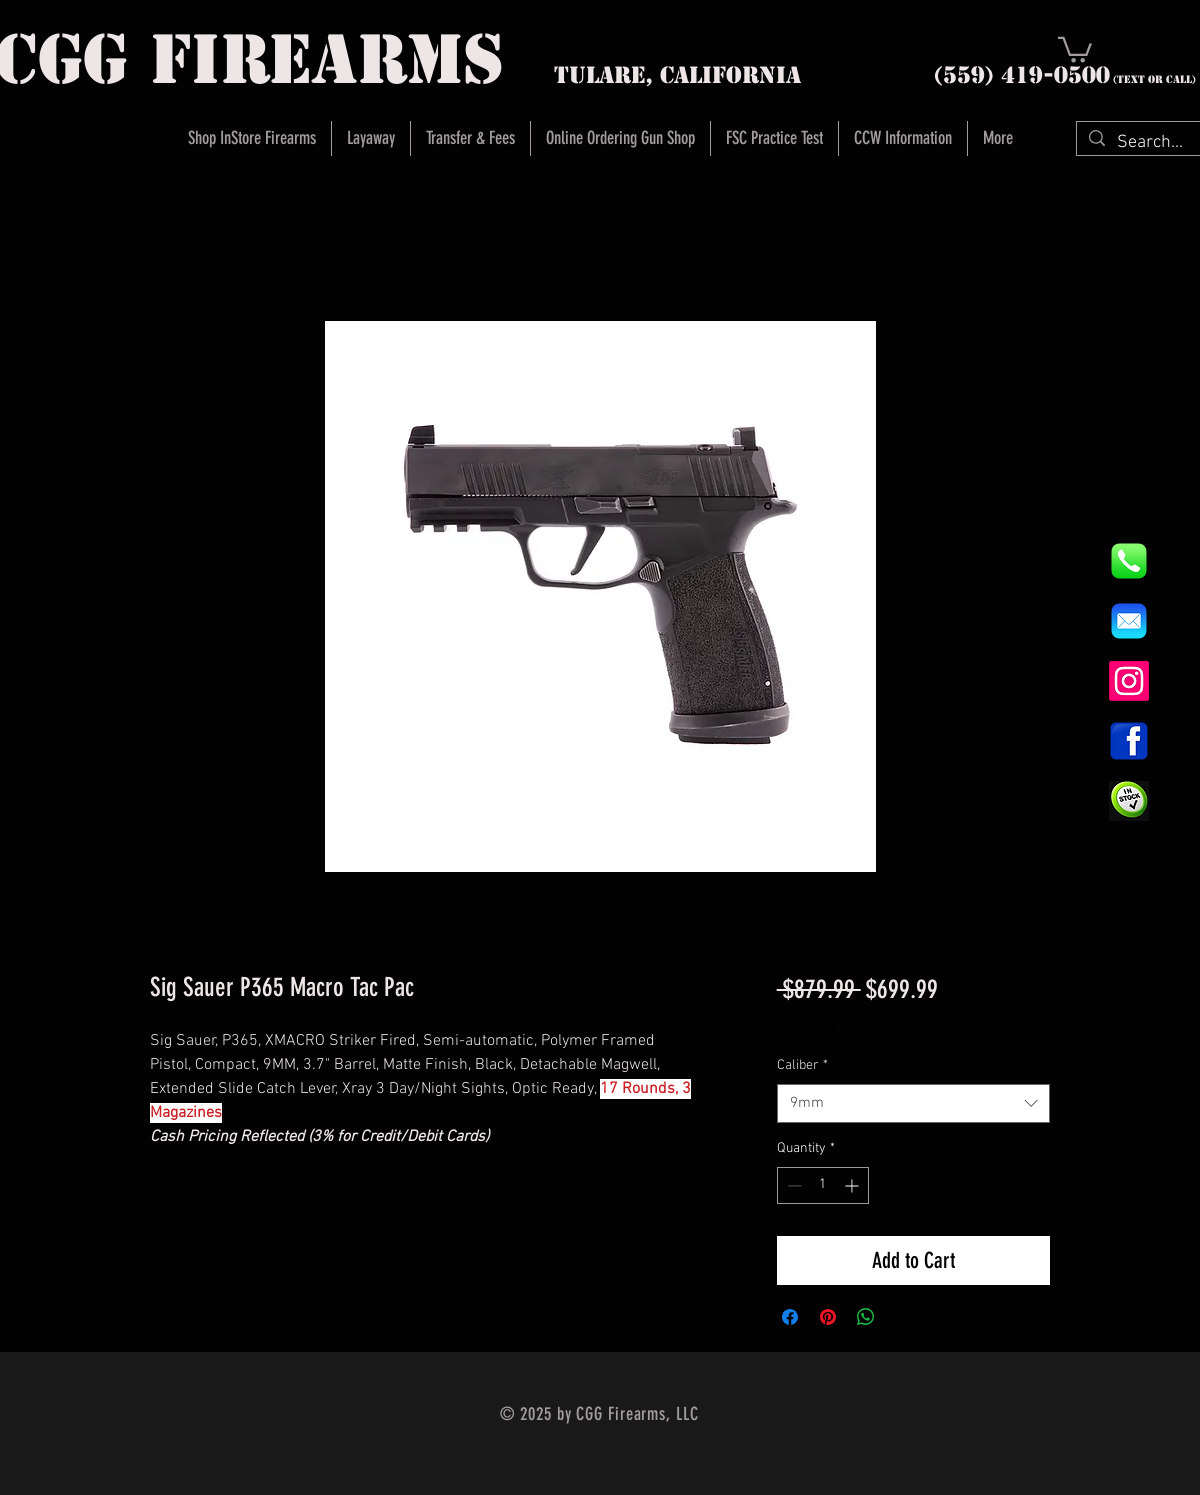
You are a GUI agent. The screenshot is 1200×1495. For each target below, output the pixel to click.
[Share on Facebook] (790, 1317)
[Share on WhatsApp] (866, 1317)
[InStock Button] (1129, 801)
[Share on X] (904, 1317)
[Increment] (853, 1185)
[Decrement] (792, 1185)
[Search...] (1150, 142)
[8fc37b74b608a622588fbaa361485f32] (1129, 621)
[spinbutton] (823, 1185)
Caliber (802, 1065)
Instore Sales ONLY (955, 1026)
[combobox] (913, 1103)
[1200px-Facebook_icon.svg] (1129, 741)
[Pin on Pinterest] (828, 1317)
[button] (1075, 48)
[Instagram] (1129, 681)
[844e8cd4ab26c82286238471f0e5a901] (1129, 561)
